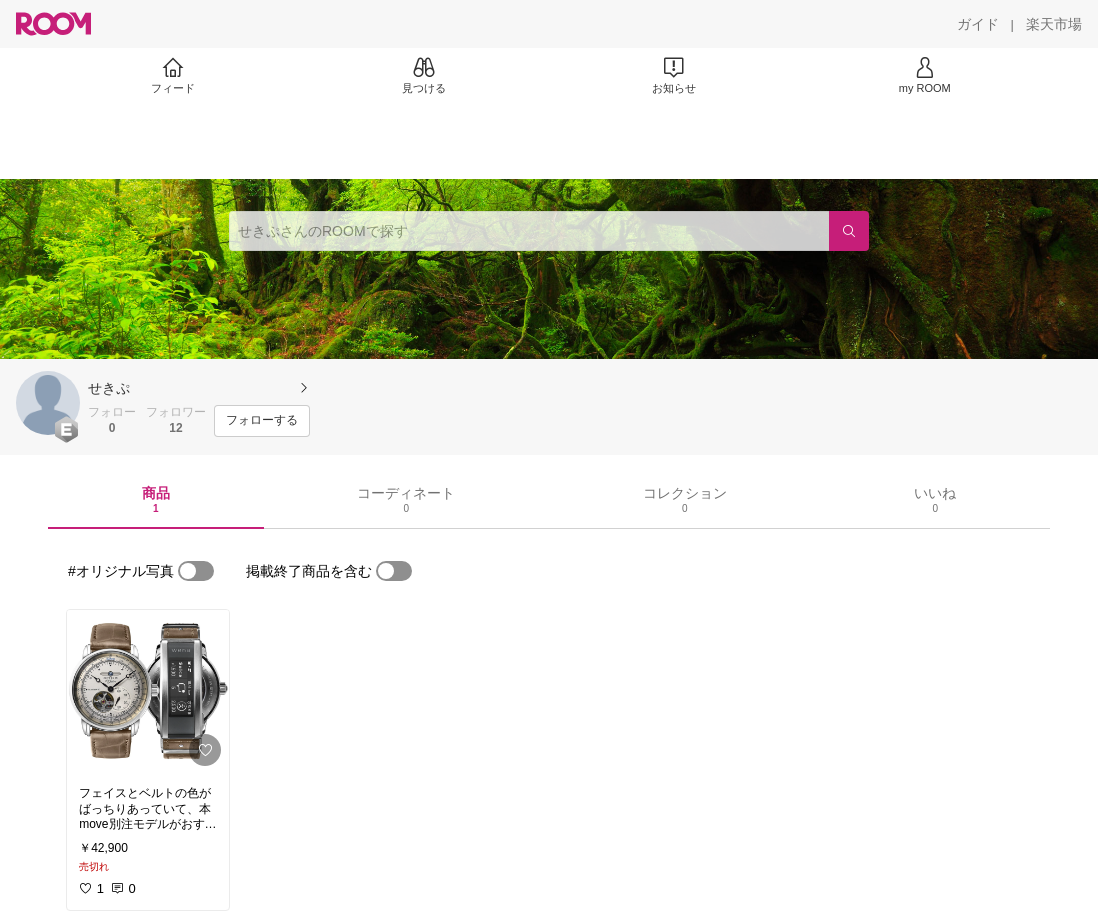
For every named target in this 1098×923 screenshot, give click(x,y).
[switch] (196, 571)
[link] (148, 692)
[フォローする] (262, 421)
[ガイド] (978, 24)
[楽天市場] (1054, 24)
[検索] (849, 231)
